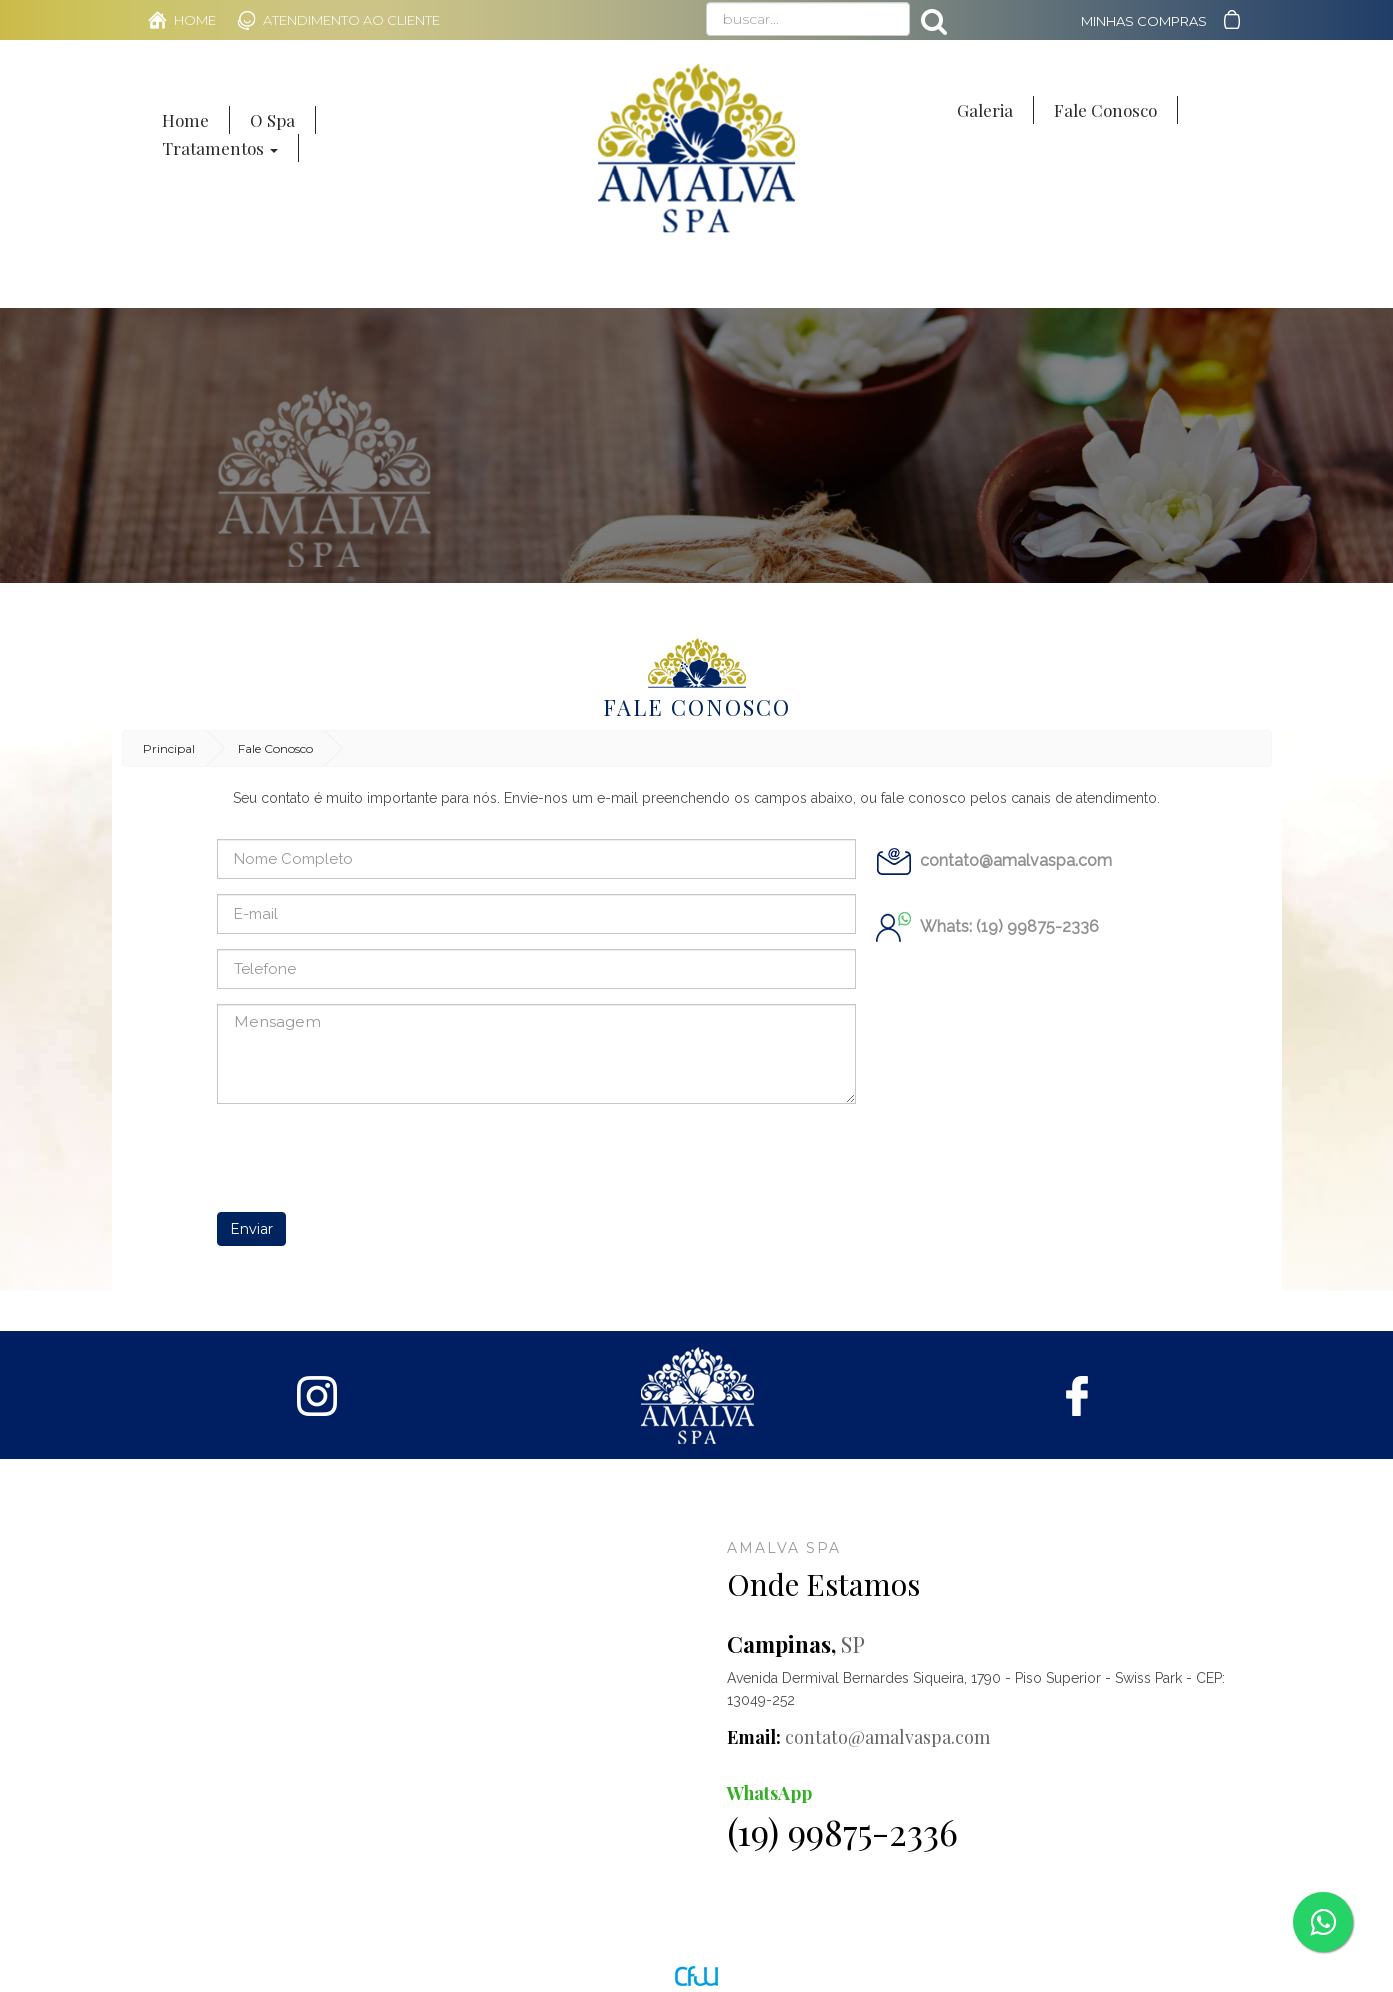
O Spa (272, 120)
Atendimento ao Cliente (351, 20)
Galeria (985, 110)
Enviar (251, 1229)
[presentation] (369, 1158)
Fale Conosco (1105, 110)
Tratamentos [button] (220, 148)
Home (195, 20)
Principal (169, 748)
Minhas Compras (1144, 21)
